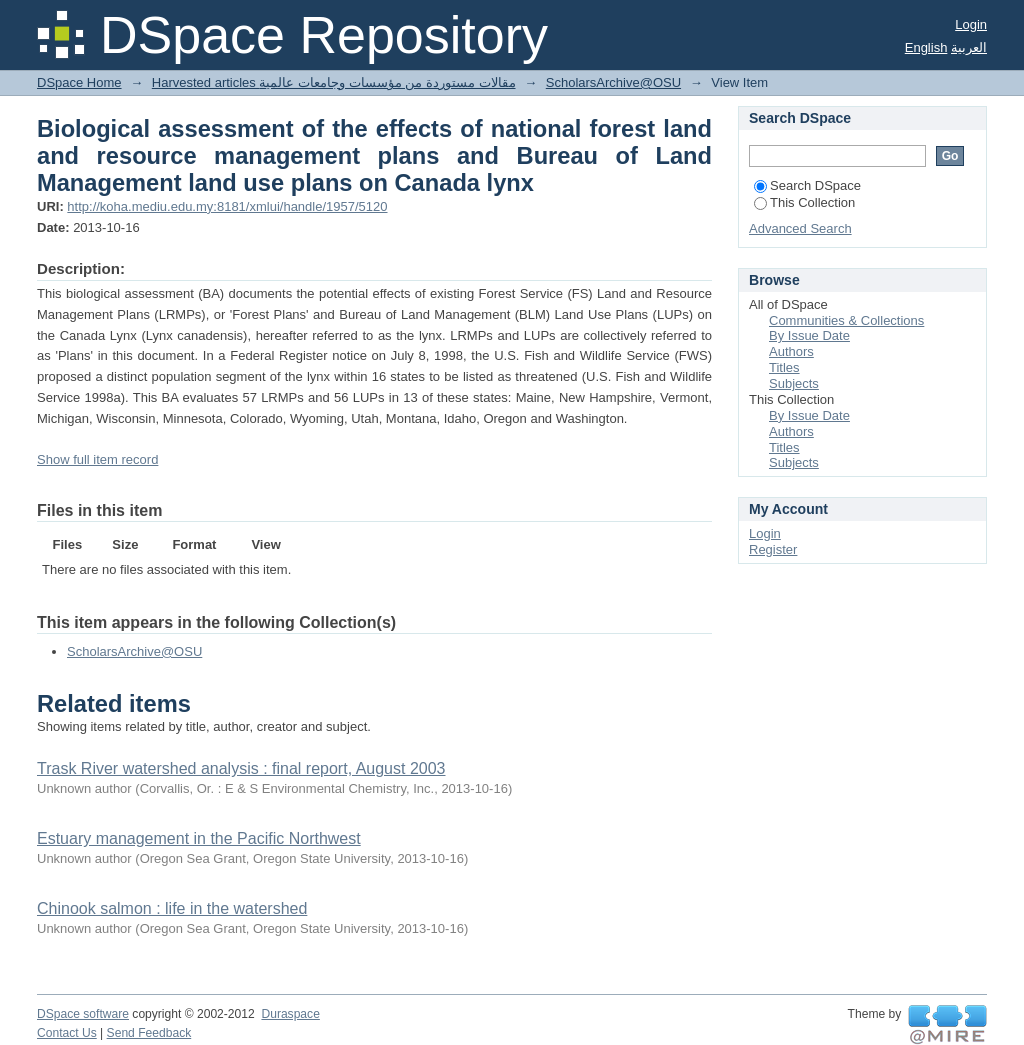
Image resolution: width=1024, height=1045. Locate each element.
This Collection (804, 202)
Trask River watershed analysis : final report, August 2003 (241, 768)
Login (971, 24)
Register (773, 549)
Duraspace (290, 1014)
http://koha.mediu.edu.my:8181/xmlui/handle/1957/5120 (227, 206)
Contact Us (67, 1033)
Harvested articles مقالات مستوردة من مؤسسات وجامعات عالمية (334, 82)
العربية (969, 47)
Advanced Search (800, 228)
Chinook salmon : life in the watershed (172, 908)
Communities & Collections (846, 320)
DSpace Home (79, 82)
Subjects (794, 383)
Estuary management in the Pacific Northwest (199, 838)
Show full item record (97, 459)
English (926, 47)
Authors (791, 351)
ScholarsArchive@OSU (613, 82)
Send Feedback (149, 1033)
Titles (784, 367)
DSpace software (83, 1014)
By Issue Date (809, 335)
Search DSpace (807, 185)
